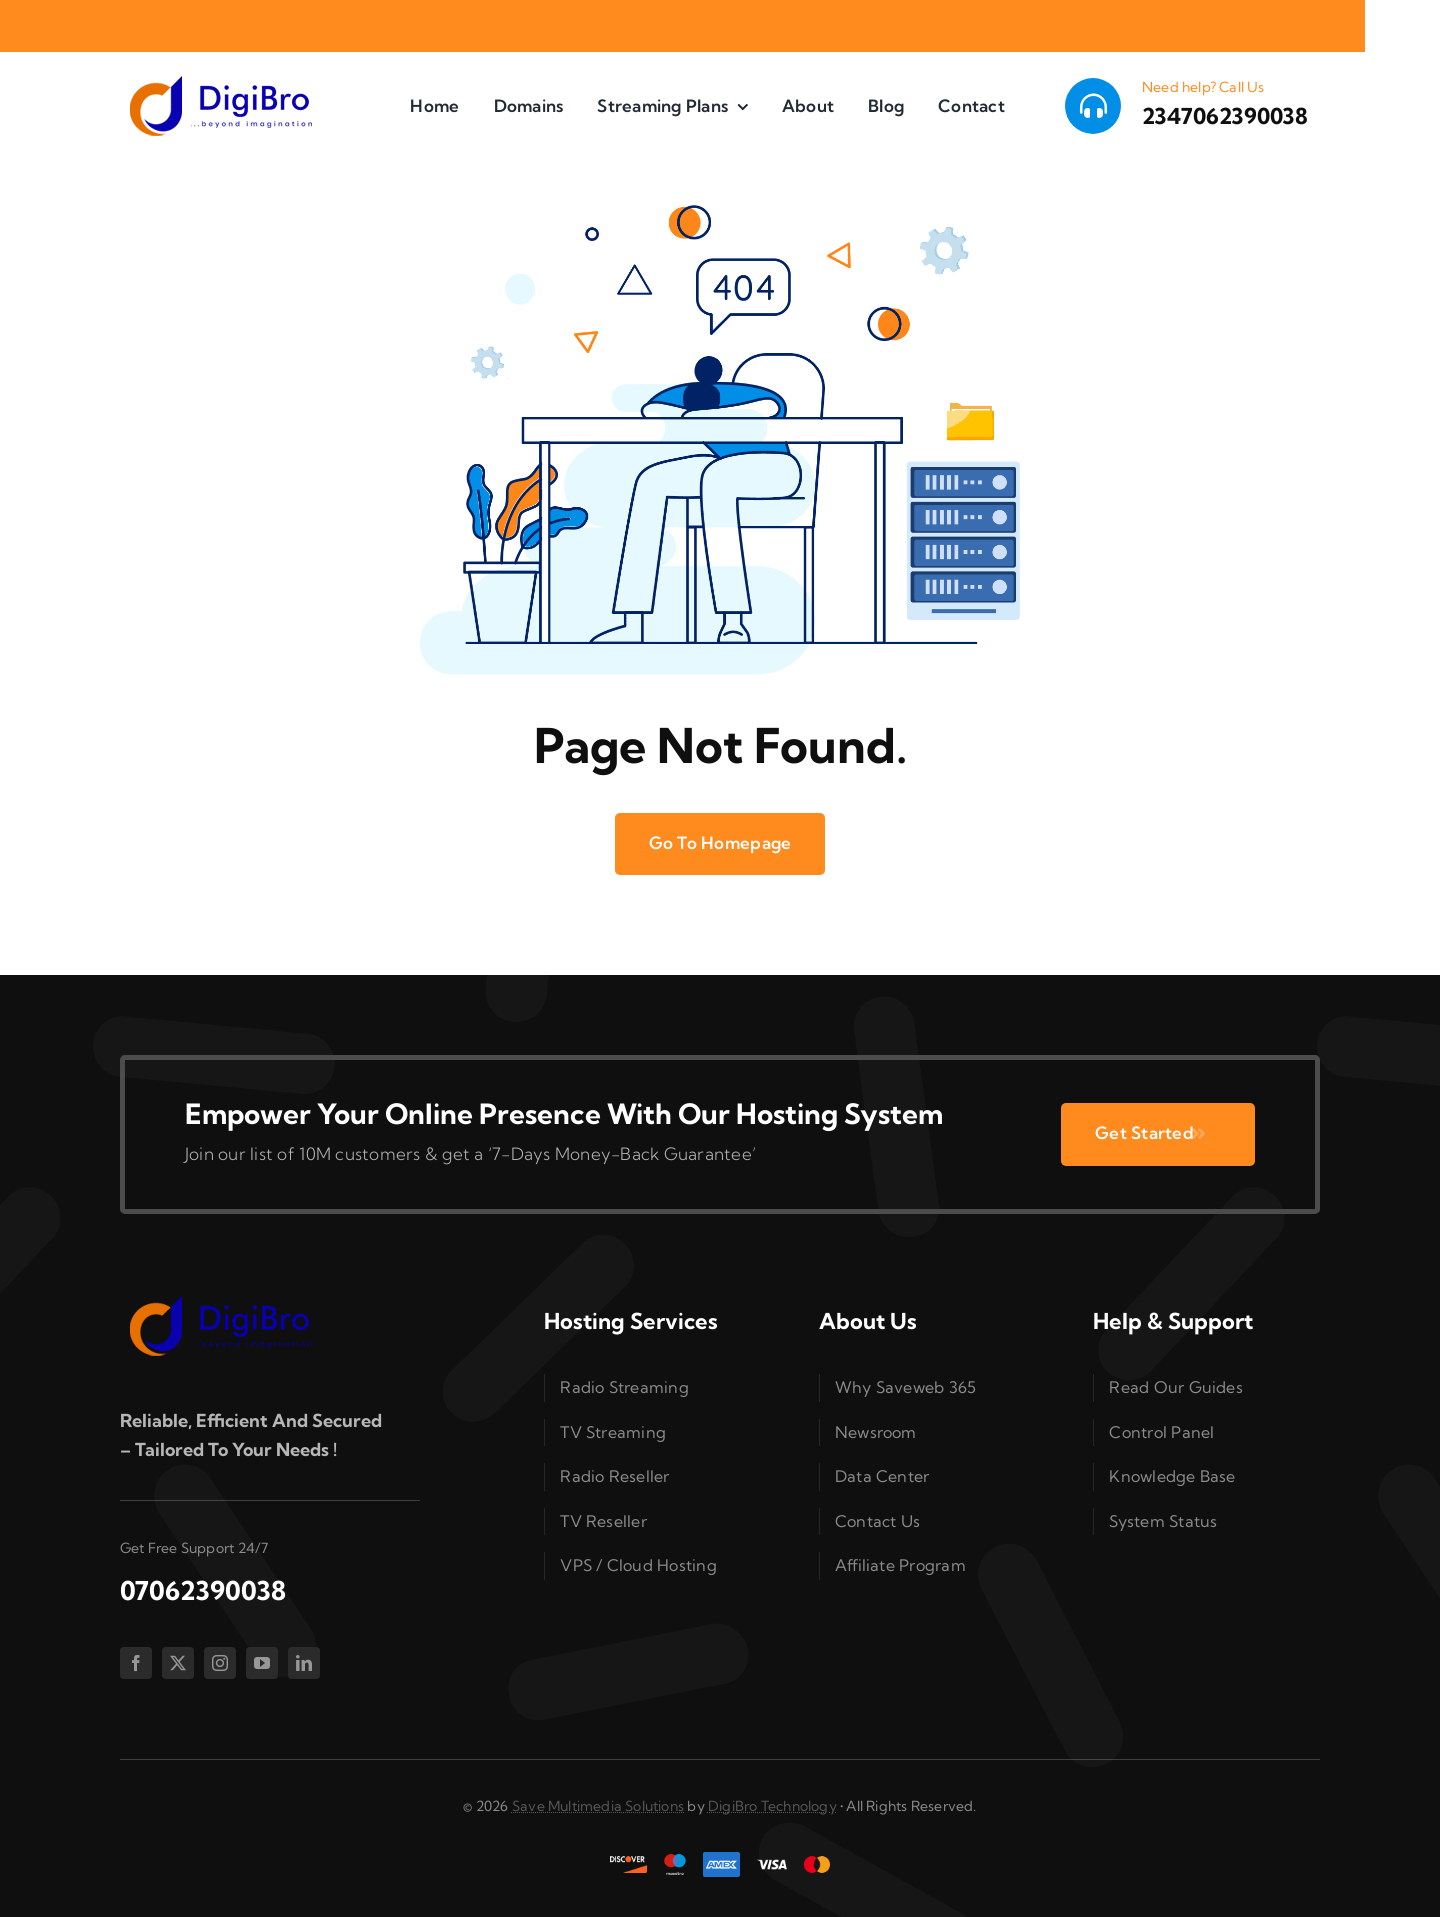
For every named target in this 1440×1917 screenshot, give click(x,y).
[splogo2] (220, 82)
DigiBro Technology (772, 1806)
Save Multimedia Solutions (598, 1806)
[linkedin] (304, 1663)
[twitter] (178, 1663)
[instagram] (220, 1663)
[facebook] (136, 1663)
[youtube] (262, 1663)
